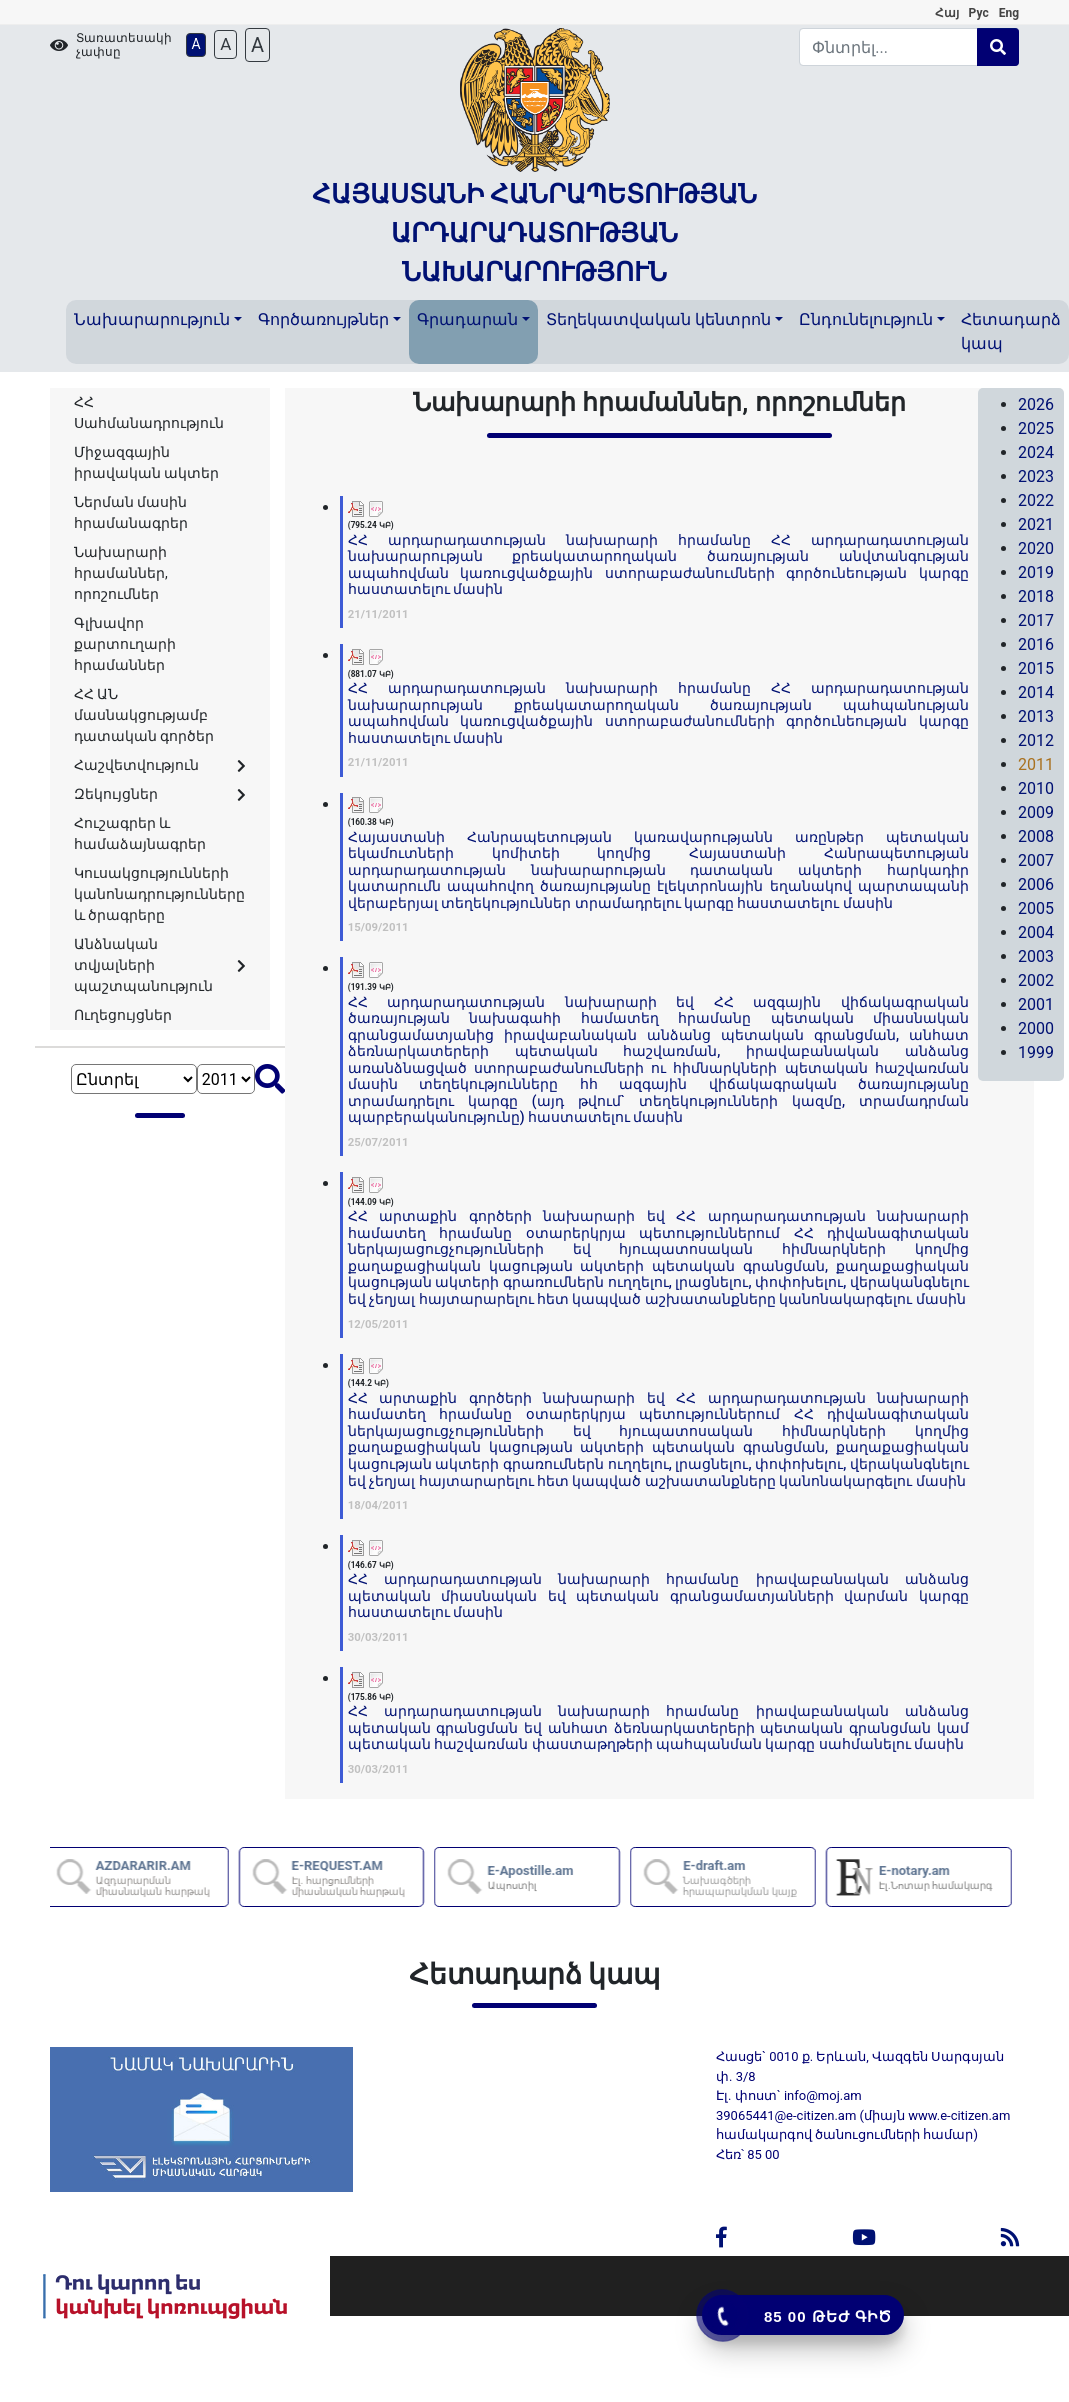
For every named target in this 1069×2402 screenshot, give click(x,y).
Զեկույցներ (160, 794)
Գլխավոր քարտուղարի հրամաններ (125, 644)
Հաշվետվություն (160, 765)
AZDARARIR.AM (169, 1877)
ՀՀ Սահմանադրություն (149, 412)
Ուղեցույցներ (123, 1015)
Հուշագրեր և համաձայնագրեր (140, 833)
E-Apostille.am (538, 1877)
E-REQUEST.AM (365, 1877)
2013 (1036, 716)
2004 (1036, 932)
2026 (1036, 404)
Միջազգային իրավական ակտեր (146, 462)
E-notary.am (944, 1877)
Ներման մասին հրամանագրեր (131, 512)
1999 (1036, 1052)
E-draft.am (756, 1877)
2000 (1036, 1028)
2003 (1036, 956)
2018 (1036, 596)
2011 (1036, 764)
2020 (1036, 548)
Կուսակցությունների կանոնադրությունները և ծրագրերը (159, 894)
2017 (1036, 620)
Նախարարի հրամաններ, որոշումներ (121, 573)
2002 (1036, 980)
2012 (1036, 740)
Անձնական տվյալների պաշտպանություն (160, 965)
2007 (1036, 860)
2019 (1036, 572)
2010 (1036, 788)
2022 (1036, 500)
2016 (1036, 644)
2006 (1036, 884)
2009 (1036, 812)
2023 (1036, 476)
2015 (1036, 668)
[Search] (888, 47)
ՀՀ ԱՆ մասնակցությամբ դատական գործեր (144, 715)
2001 (1036, 1004)
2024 (1036, 452)
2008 (1036, 836)
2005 (1036, 908)
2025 (1036, 428)
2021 (1036, 524)
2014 (1036, 692)
